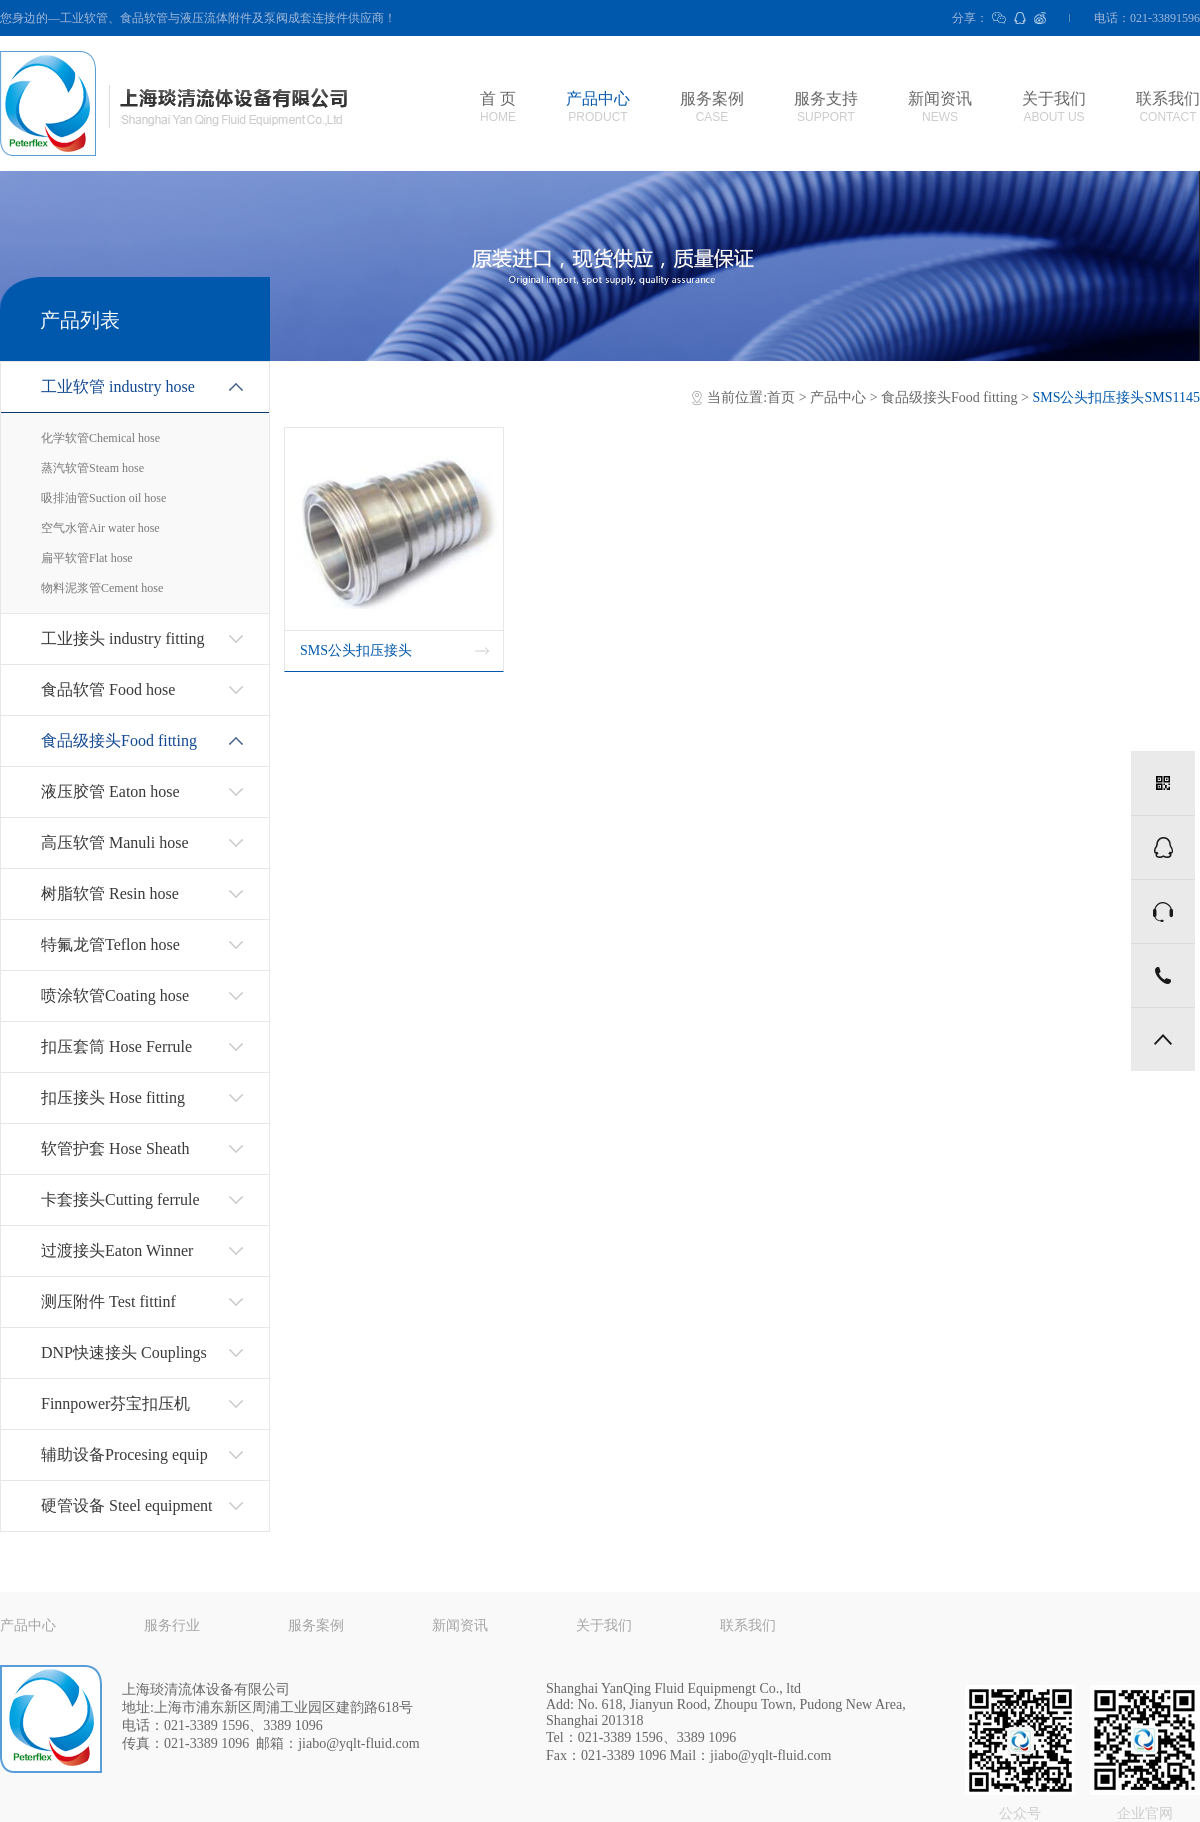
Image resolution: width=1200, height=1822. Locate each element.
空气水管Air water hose (100, 528)
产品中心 (598, 107)
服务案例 (712, 107)
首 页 (498, 107)
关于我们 (1054, 107)
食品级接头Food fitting (949, 397)
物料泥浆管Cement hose (102, 588)
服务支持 (826, 107)
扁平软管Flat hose (87, 558)
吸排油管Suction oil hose (103, 498)
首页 (781, 397)
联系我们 (1168, 107)
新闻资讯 (940, 107)
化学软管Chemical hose (100, 438)
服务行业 (172, 1625)
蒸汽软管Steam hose (92, 468)
